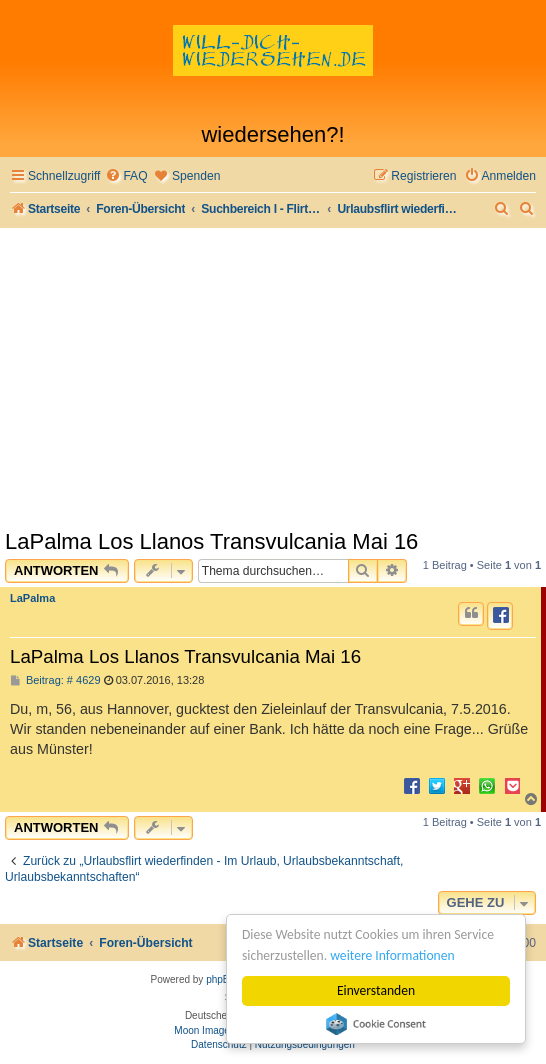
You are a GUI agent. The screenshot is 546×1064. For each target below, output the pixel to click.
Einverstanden (376, 990)
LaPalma (32, 598)
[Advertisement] (273, 378)
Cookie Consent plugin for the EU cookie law (376, 1024)
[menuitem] (126, 176)
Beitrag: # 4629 (55, 680)
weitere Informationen (392, 955)
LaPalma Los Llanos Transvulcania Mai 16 (211, 541)
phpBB (221, 979)
